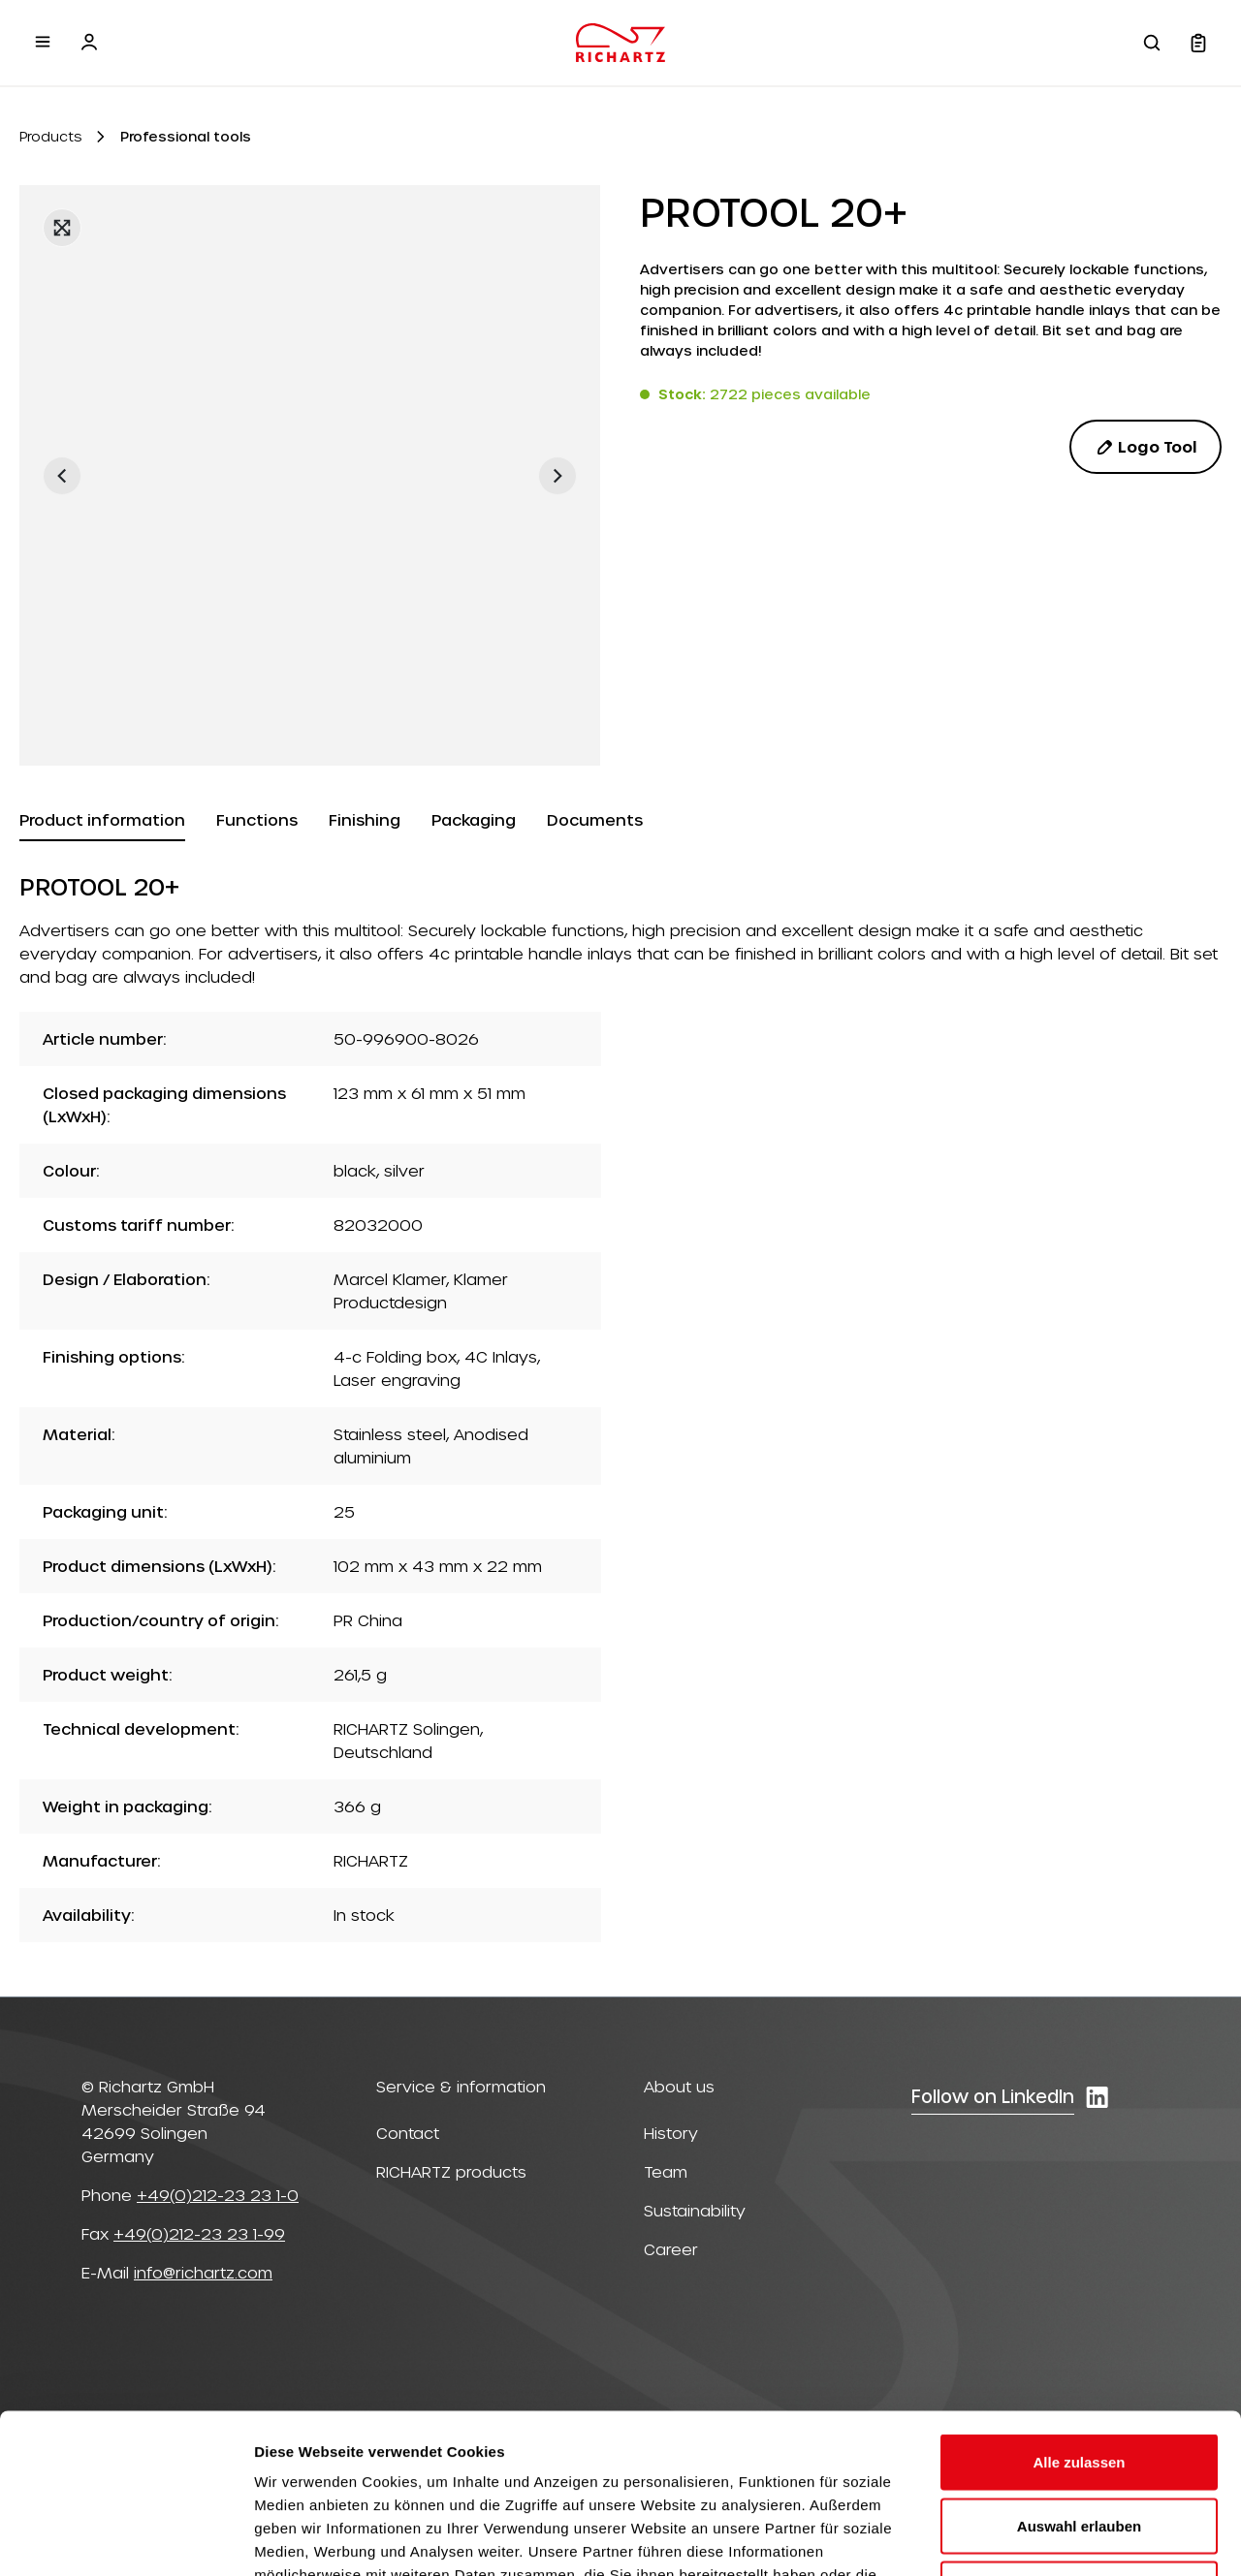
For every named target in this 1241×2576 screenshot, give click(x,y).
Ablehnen (1079, 2448)
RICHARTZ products (451, 2171)
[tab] (102, 821)
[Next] (557, 475)
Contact (407, 2132)
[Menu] (42, 41)
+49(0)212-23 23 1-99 (199, 2233)
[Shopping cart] (1198, 42)
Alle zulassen (1079, 2321)
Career (671, 2249)
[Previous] (62, 475)
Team (665, 2171)
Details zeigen (1031, 2537)
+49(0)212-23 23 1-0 (218, 2194)
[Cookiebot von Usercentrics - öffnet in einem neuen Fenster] (125, 2538)
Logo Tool (1145, 446)
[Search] (1152, 42)
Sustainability (695, 2210)
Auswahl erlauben (1079, 2385)
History (671, 2132)
